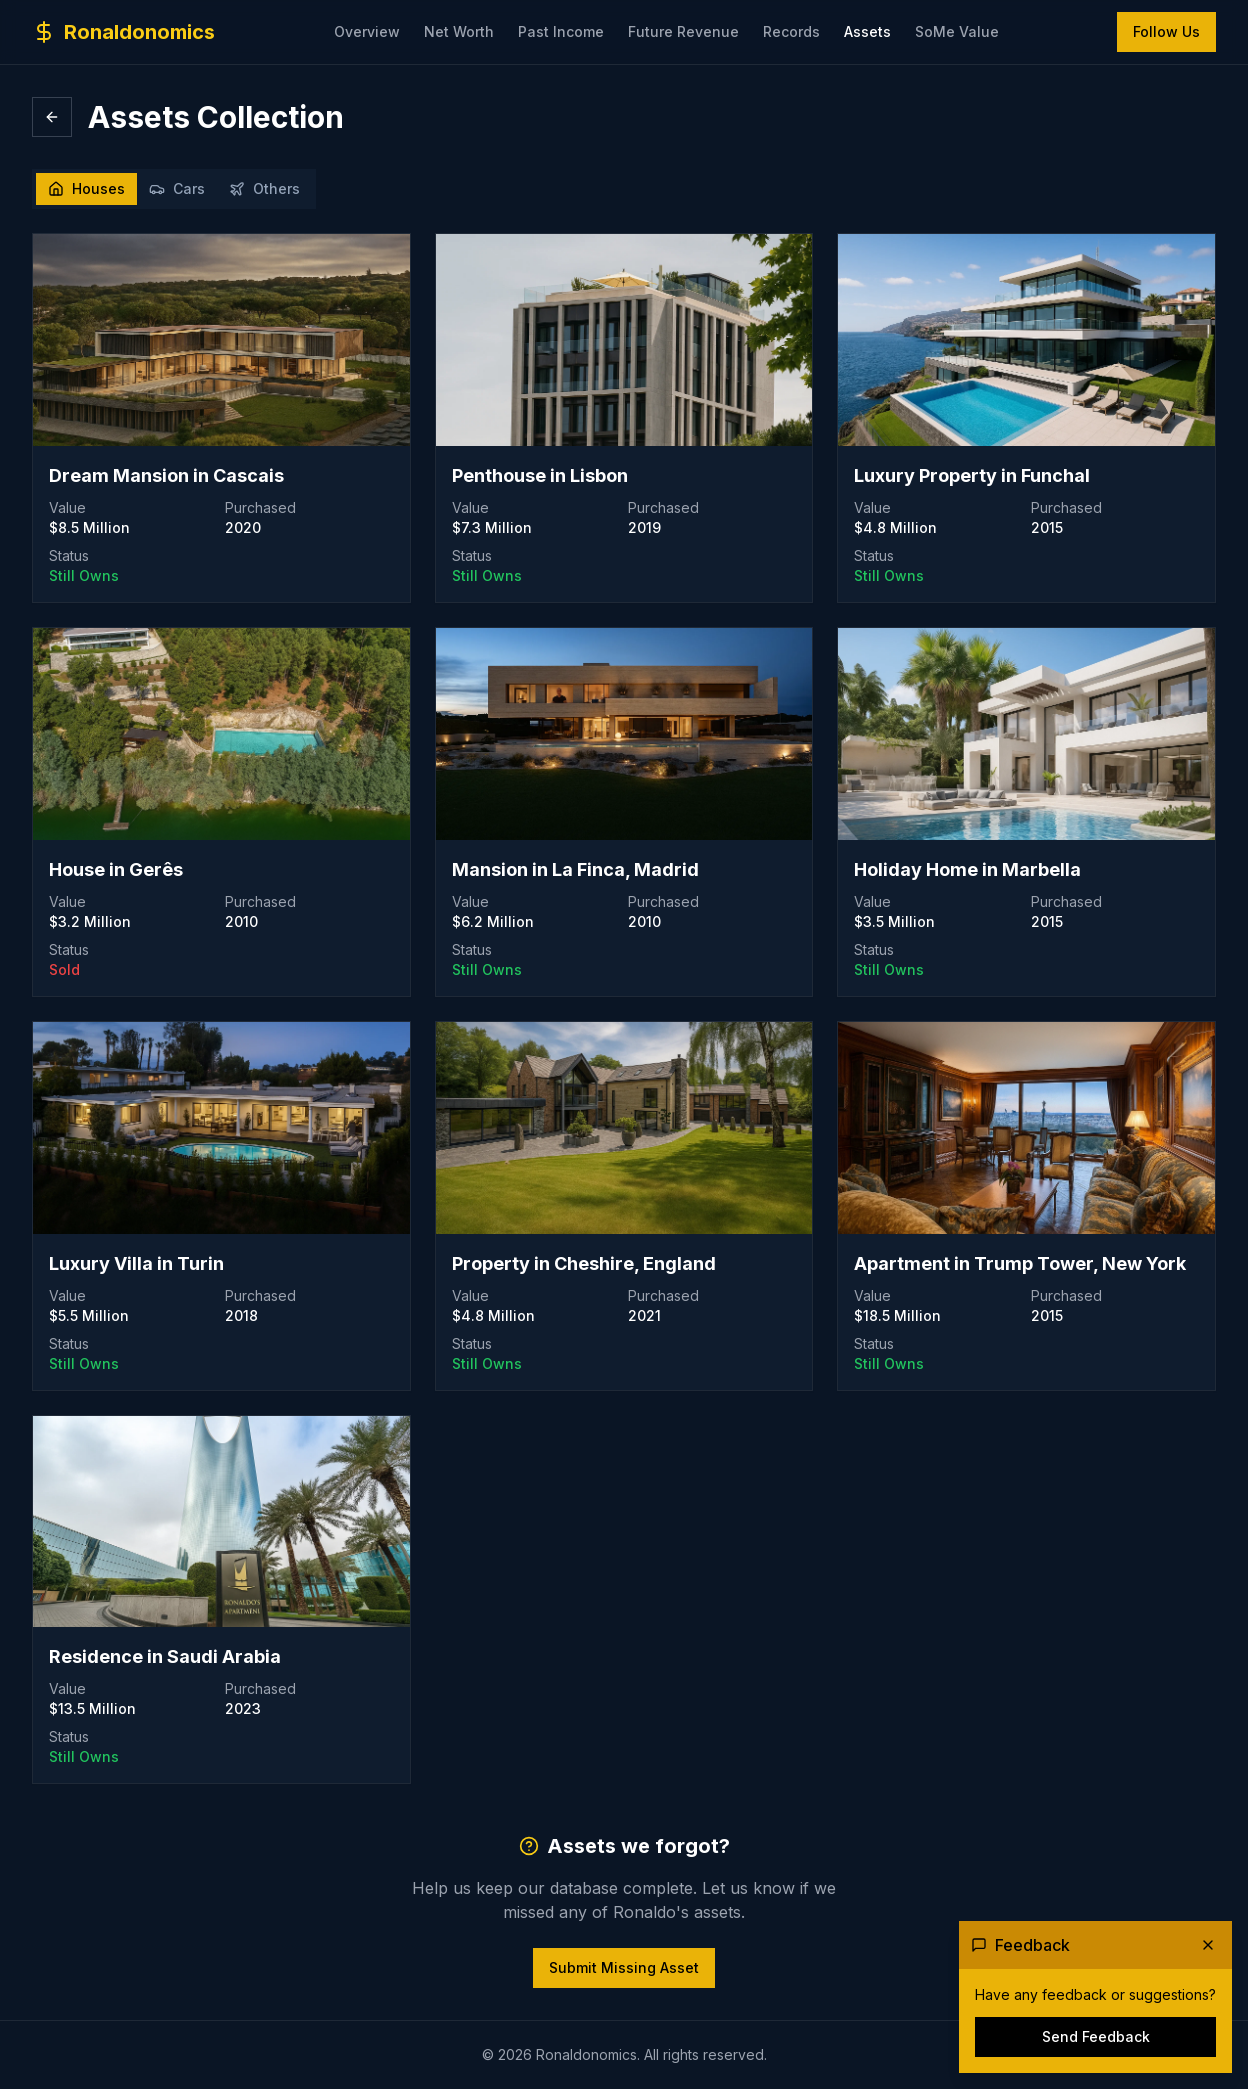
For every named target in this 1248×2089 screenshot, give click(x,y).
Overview (367, 31)
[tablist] (174, 189)
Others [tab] (264, 188)
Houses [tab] (86, 188)
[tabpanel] (624, 1110)
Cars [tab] (177, 188)
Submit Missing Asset (624, 1967)
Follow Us (1166, 31)
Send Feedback (1096, 2036)
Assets (867, 31)
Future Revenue (683, 31)
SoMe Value (957, 31)
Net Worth (459, 31)
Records (791, 31)
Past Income (561, 31)
